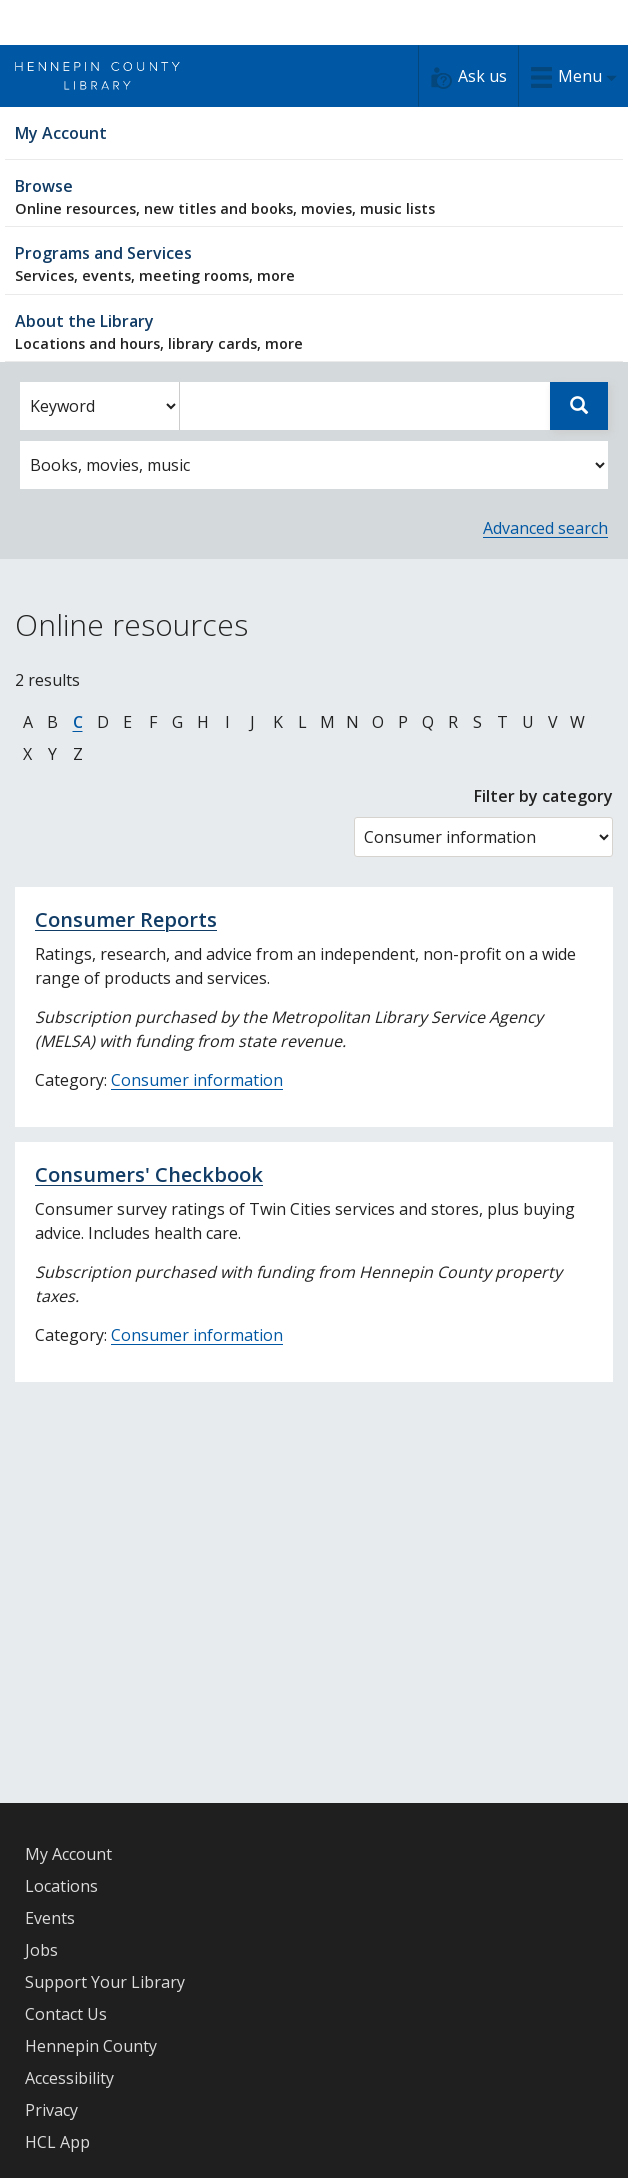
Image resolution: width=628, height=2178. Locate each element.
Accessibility (69, 2078)
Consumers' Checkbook (149, 1174)
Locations (61, 1886)
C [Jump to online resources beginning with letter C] (78, 722)
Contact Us (66, 2014)
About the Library (314, 331)
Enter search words (179, 382)
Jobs (41, 1950)
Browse (314, 196)
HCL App (57, 2142)
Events (50, 1918)
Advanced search (545, 528)
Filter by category (543, 796)
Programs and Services (314, 263)
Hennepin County (91, 2046)
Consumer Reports (126, 919)
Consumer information (197, 1080)
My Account (68, 1854)
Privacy (51, 2110)
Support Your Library (105, 1982)
